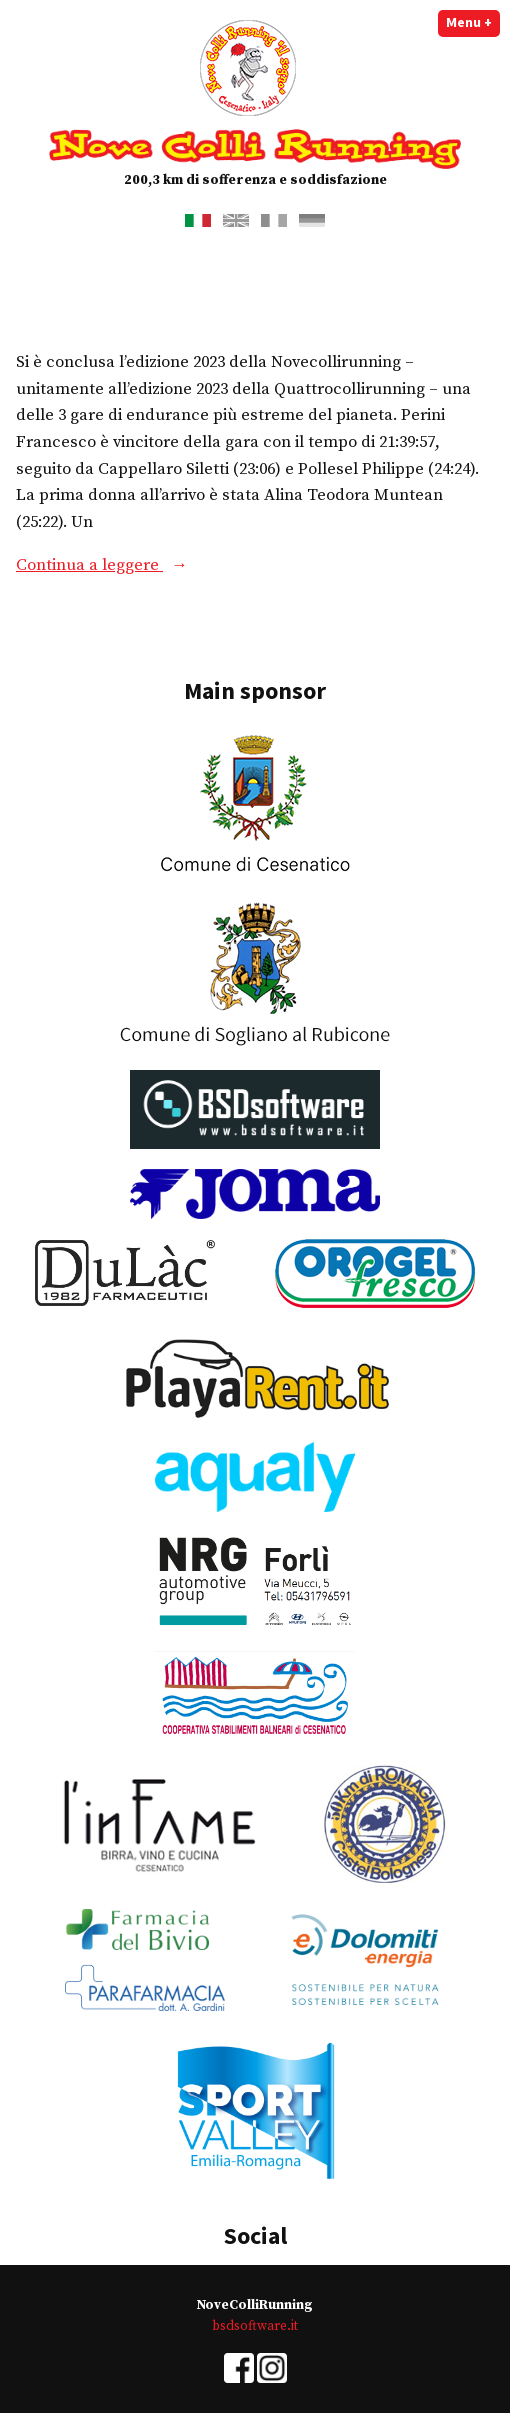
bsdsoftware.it (255, 2326)
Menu (473, 22)
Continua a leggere (157, 566)
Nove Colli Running (255, 145)
